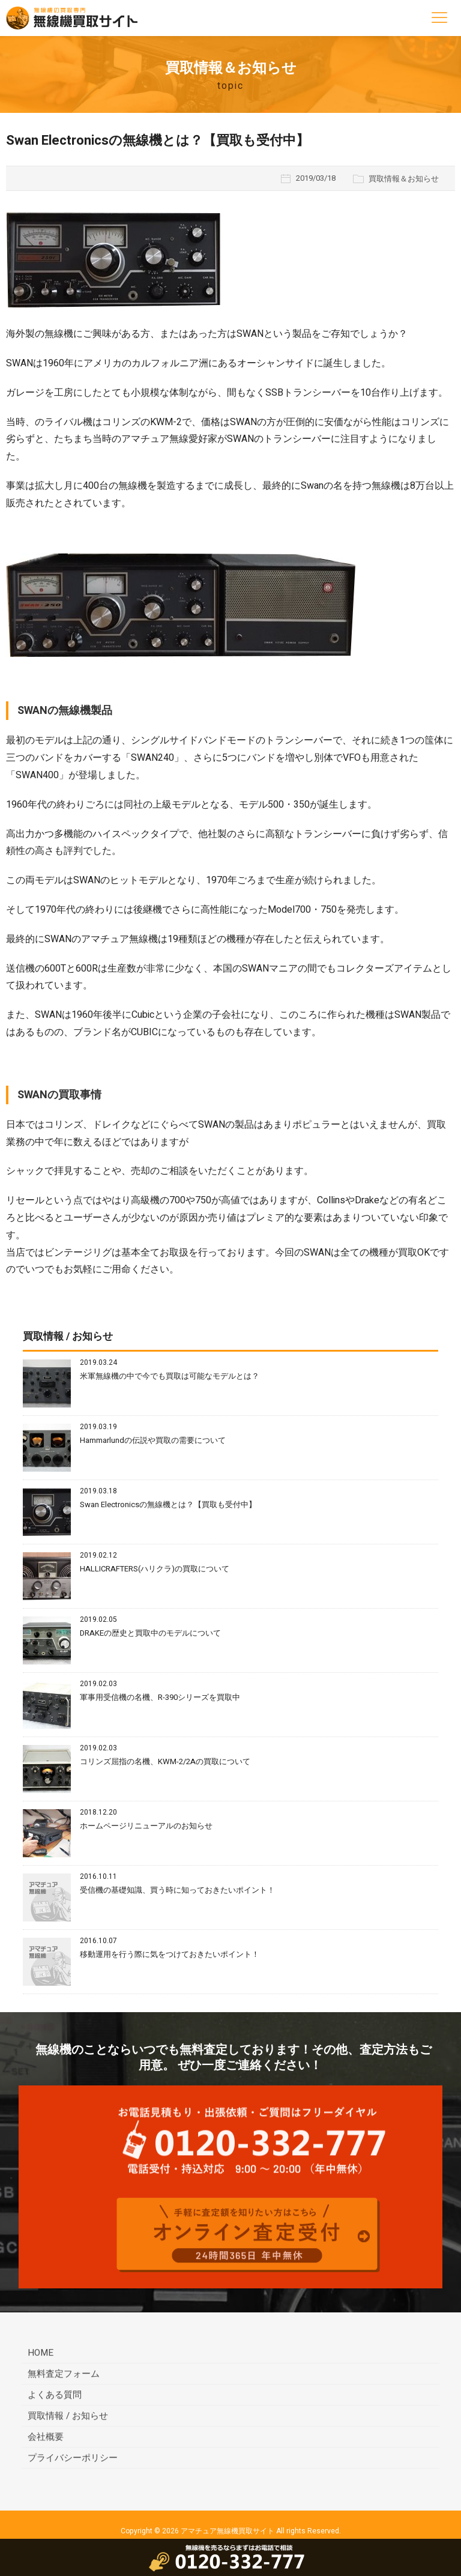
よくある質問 (55, 2396)
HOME (40, 2354)
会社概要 (46, 2438)
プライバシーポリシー (73, 2459)
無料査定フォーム (64, 2375)
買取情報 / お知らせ (68, 2417)
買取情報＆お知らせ (404, 178)
